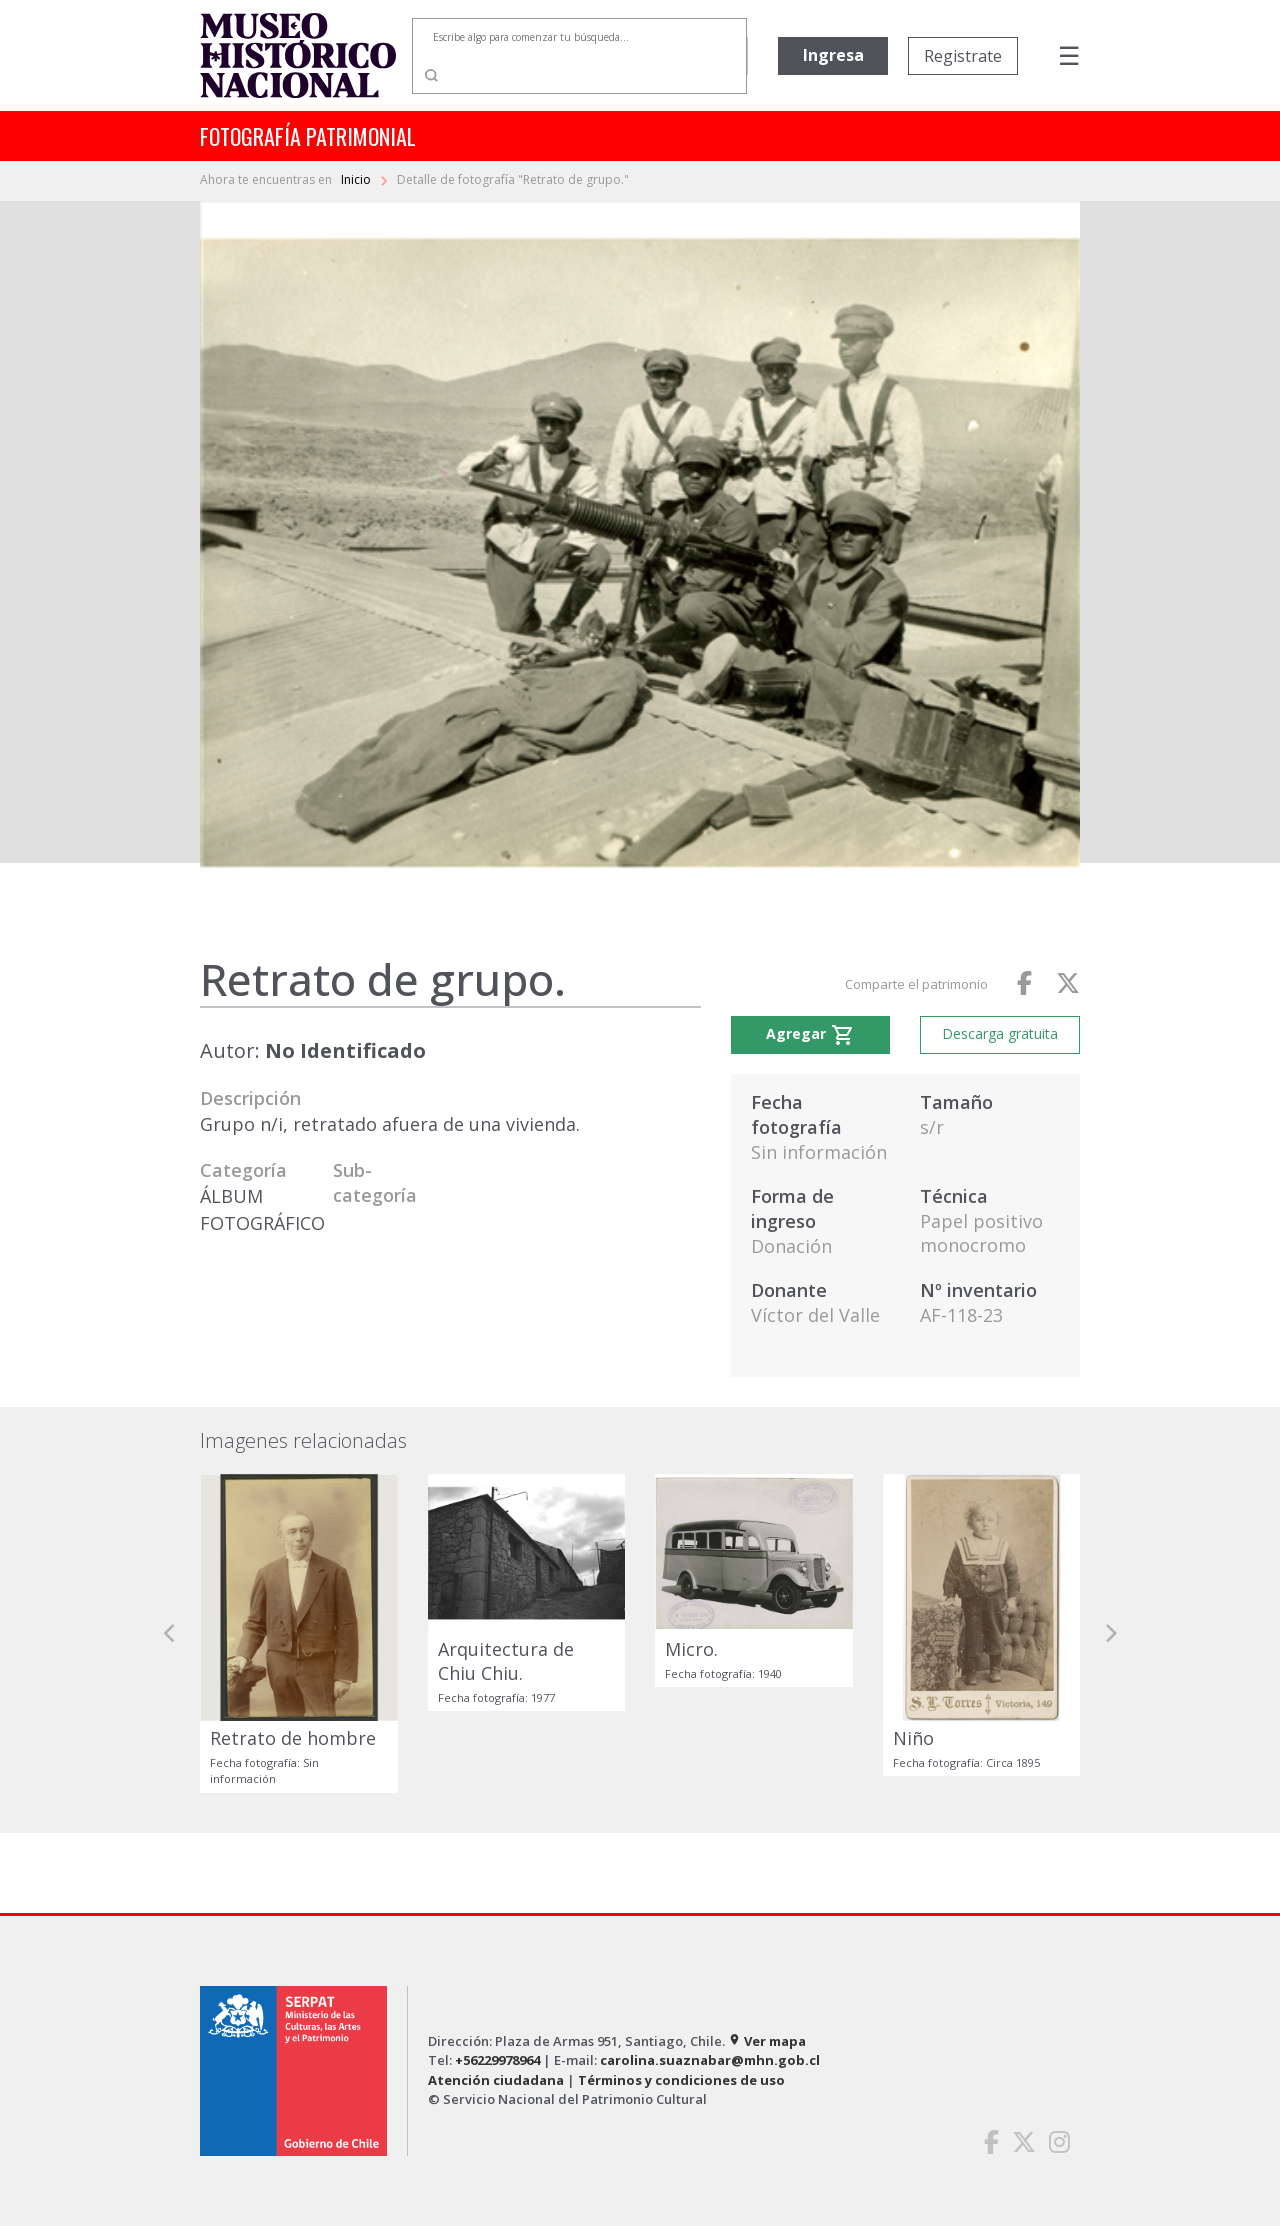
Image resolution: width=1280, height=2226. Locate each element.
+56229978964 (497, 2060)
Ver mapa (767, 2041)
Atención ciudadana (496, 2080)
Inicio (357, 179)
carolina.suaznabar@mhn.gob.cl (710, 2060)
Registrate (963, 56)
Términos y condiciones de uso (681, 2080)
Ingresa (833, 55)
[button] (170, 1633)
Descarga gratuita (1000, 1033)
